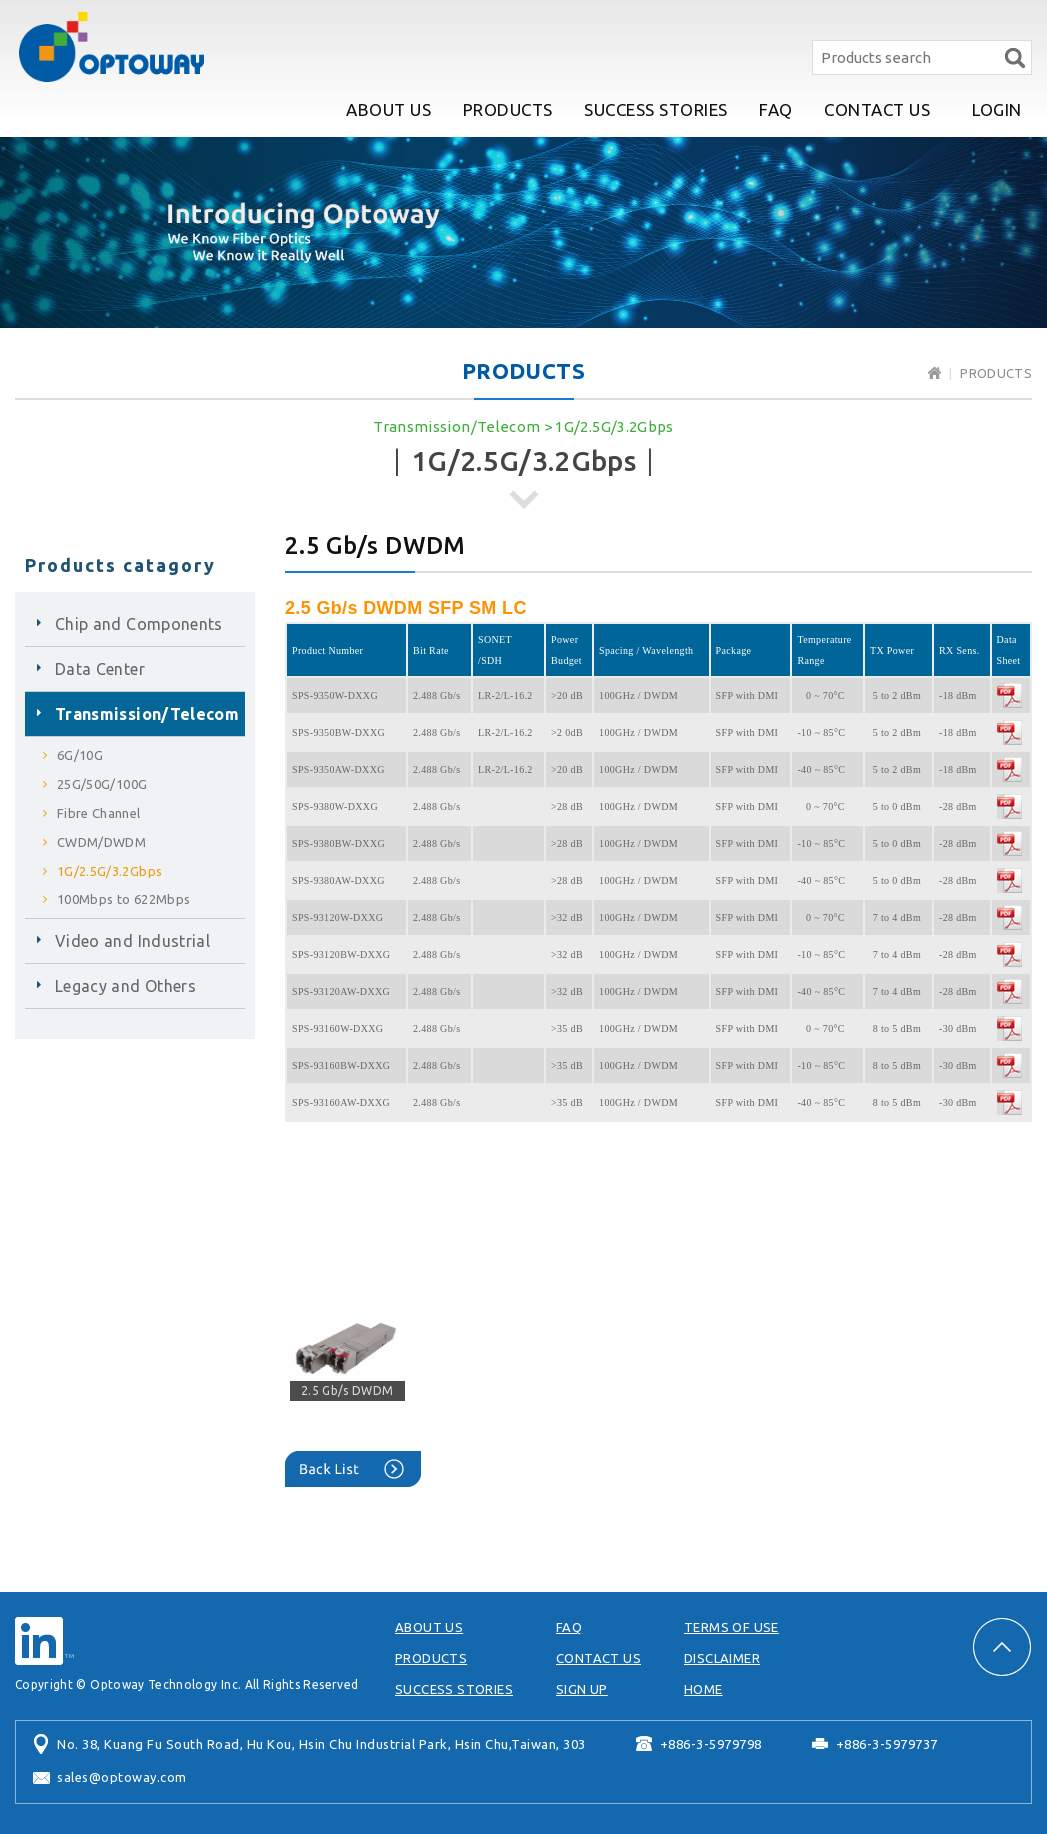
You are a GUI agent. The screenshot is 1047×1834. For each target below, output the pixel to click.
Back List (353, 1469)
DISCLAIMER (722, 1658)
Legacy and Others (125, 986)
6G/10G (80, 755)
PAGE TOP (1002, 1647)
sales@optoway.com (122, 1777)
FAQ (776, 109)
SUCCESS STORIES (656, 109)
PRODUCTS (508, 109)
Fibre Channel (99, 813)
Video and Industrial (132, 941)
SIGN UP (582, 1689)
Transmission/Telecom (456, 426)
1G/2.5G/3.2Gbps (614, 426)
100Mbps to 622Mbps (123, 899)
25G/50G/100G (102, 784)
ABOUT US (388, 109)
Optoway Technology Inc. (111, 47)
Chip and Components (139, 624)
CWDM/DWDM (101, 842)
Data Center (100, 669)
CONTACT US (877, 109)
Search (1014, 57)
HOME (703, 1689)
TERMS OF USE (731, 1627)
